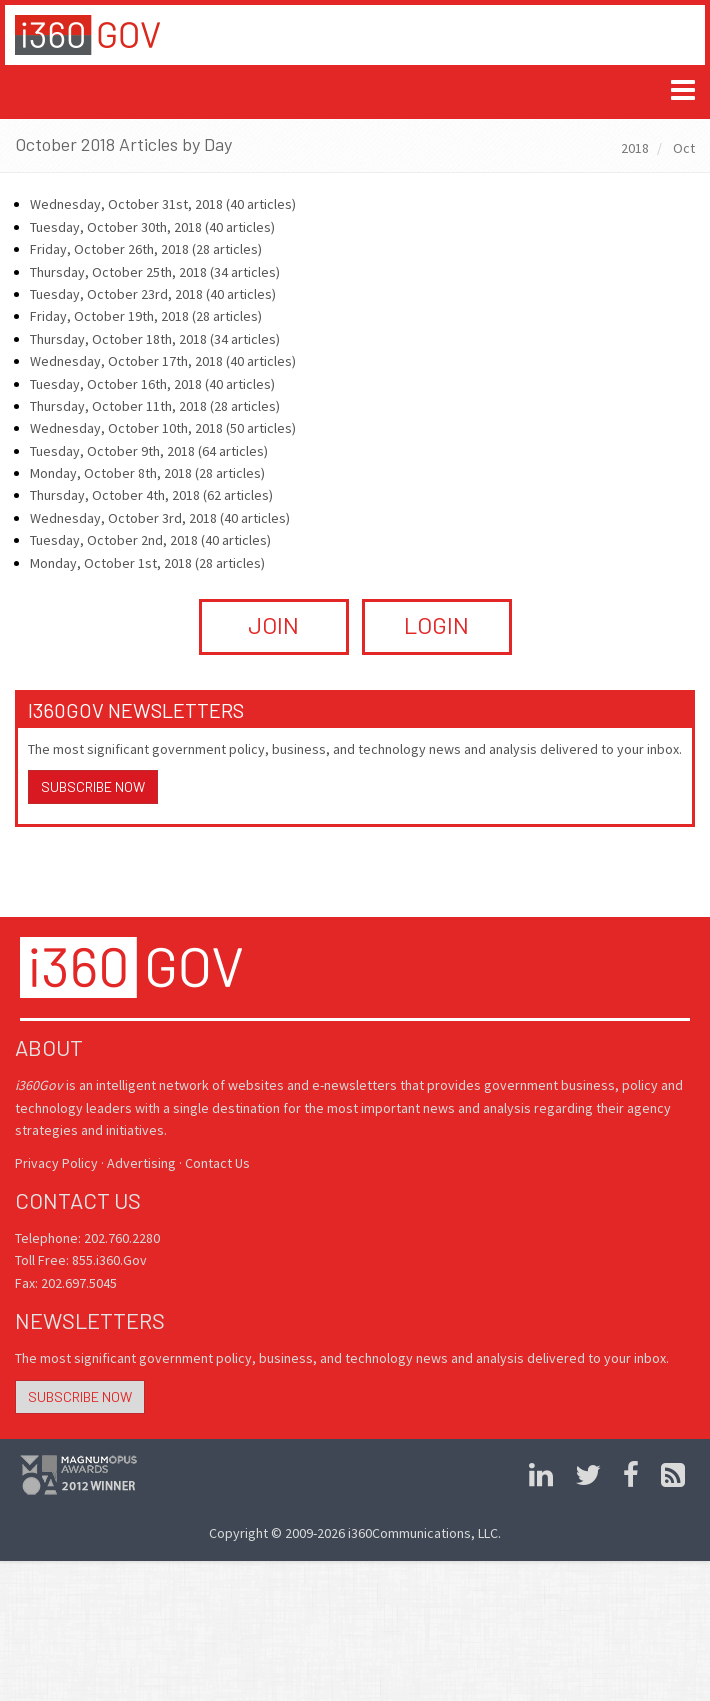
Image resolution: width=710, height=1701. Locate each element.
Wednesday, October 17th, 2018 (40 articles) (163, 361)
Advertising (141, 1163)
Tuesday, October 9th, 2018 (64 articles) (149, 451)
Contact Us (217, 1163)
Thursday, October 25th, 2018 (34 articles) (155, 272)
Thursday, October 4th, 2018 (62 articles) (151, 495)
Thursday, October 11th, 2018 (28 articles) (155, 406)
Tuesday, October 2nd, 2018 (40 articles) (150, 540)
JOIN (273, 624)
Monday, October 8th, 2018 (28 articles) (147, 473)
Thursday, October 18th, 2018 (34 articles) (155, 339)
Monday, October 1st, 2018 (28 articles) (147, 563)
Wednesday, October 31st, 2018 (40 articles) (163, 204)
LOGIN (436, 624)
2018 (635, 148)
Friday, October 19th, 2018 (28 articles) (146, 316)
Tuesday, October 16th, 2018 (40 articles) (152, 384)
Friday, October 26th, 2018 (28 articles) (146, 249)
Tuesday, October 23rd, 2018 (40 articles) (153, 294)
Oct (684, 148)
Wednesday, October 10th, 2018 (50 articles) (163, 428)
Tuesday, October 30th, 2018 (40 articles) (152, 227)
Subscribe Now (93, 786)
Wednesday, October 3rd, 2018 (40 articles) (160, 518)
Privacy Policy (56, 1163)
